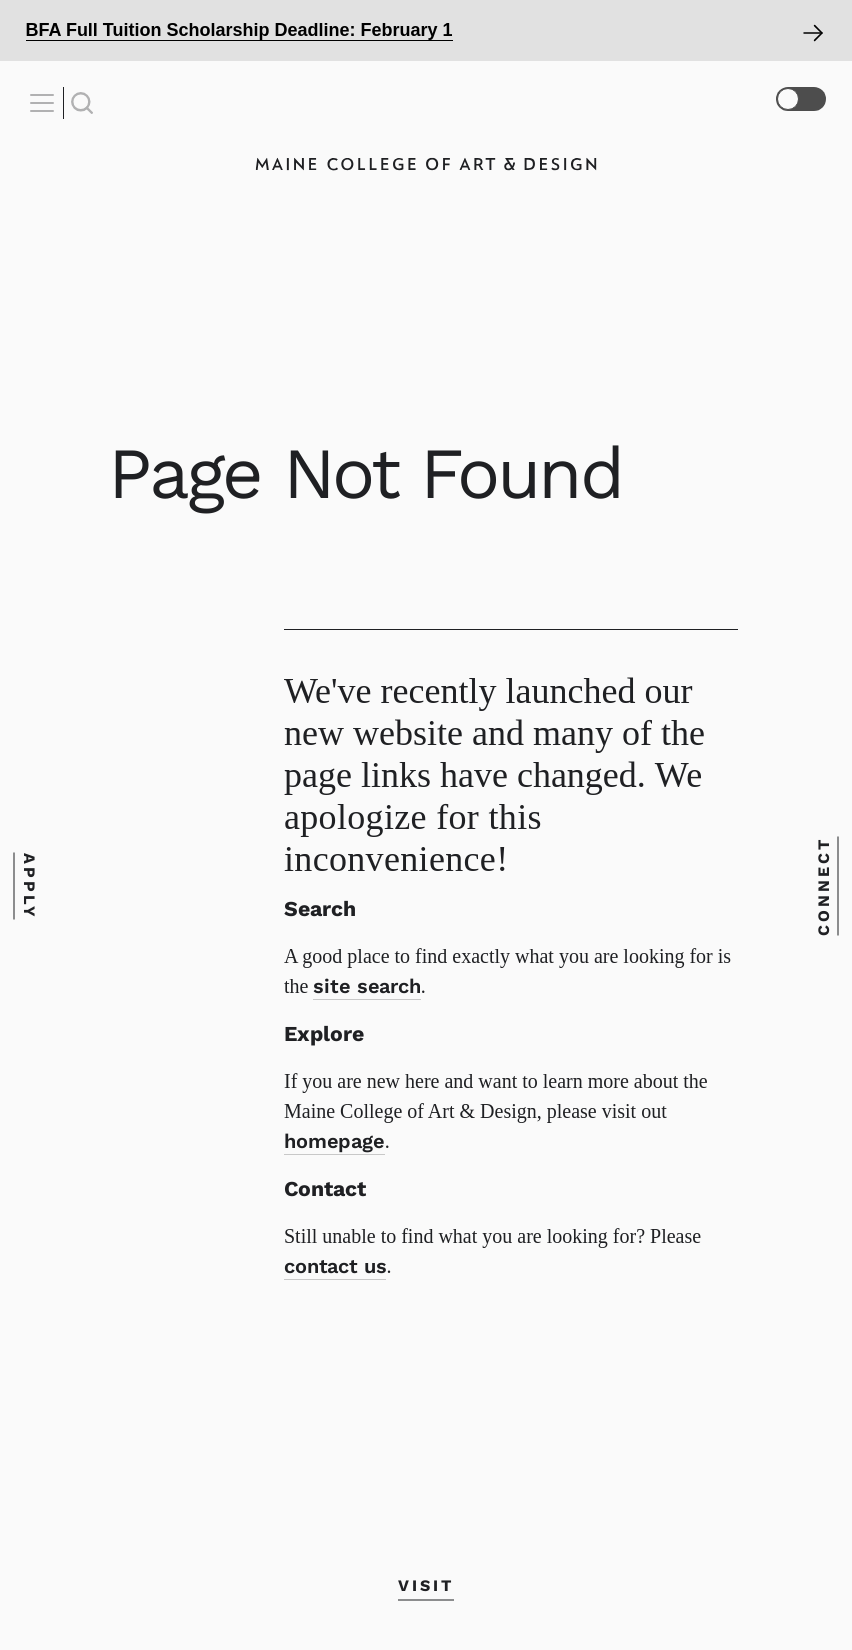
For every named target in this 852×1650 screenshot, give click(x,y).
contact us (335, 1266)
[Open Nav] (45, 103)
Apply (28, 886)
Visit (426, 1585)
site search (366, 986)
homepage (334, 1141)
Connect (823, 886)
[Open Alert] (426, 30)
